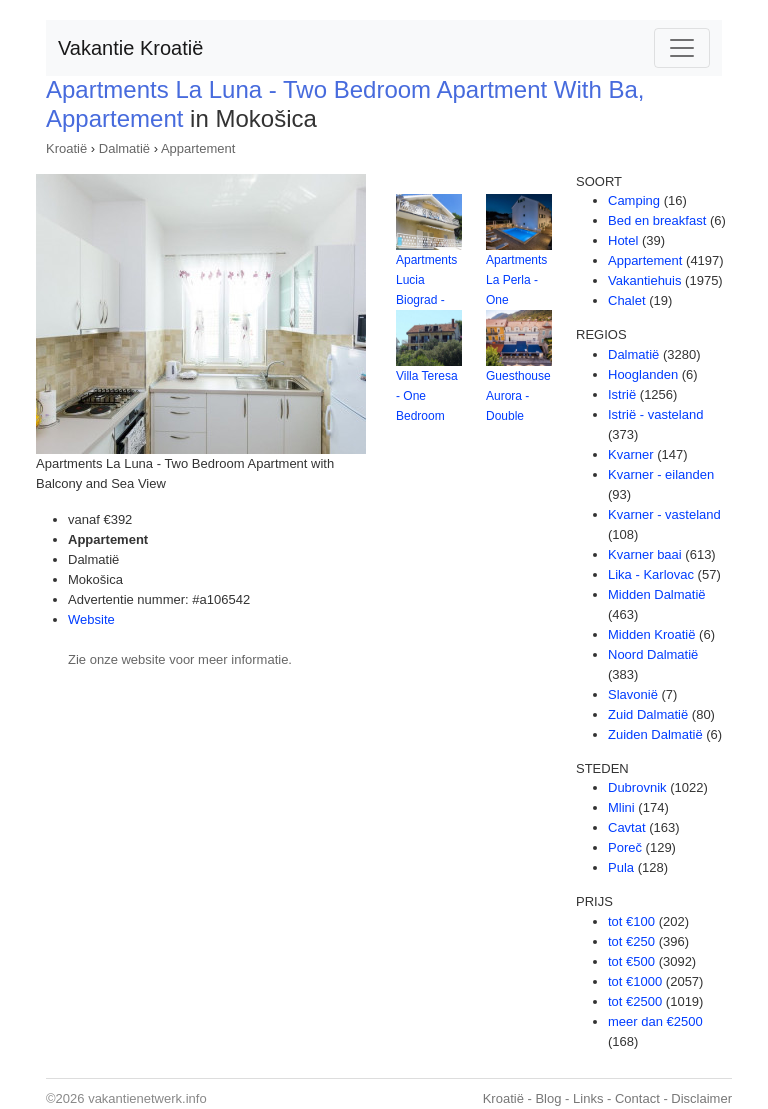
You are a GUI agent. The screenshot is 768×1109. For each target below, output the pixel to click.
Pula (621, 867)
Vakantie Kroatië (130, 48)
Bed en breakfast (657, 220)
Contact (637, 1098)
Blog (548, 1098)
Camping (634, 200)
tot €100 (631, 921)
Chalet (627, 300)
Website (91, 619)
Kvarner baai (645, 554)
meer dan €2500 (655, 1021)
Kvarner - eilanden (661, 474)
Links (588, 1098)
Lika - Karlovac (651, 574)
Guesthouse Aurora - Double (518, 396)
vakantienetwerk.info (147, 1098)
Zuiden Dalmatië (655, 734)
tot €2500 (635, 1001)
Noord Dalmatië (653, 654)
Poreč (625, 847)
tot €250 (631, 941)
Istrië (622, 394)
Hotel (623, 240)
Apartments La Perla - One (516, 280)
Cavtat (627, 827)
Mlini (621, 807)
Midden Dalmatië (657, 594)
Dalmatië (124, 148)
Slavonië (633, 694)
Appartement (198, 148)
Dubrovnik (637, 787)
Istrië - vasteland (655, 414)
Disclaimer (701, 1098)
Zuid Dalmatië (648, 714)
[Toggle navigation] (682, 48)
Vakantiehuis (644, 280)
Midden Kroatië (651, 634)
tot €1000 (635, 981)
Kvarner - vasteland (664, 514)
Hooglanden (643, 374)
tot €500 (631, 961)
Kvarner (631, 454)
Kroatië (66, 148)
